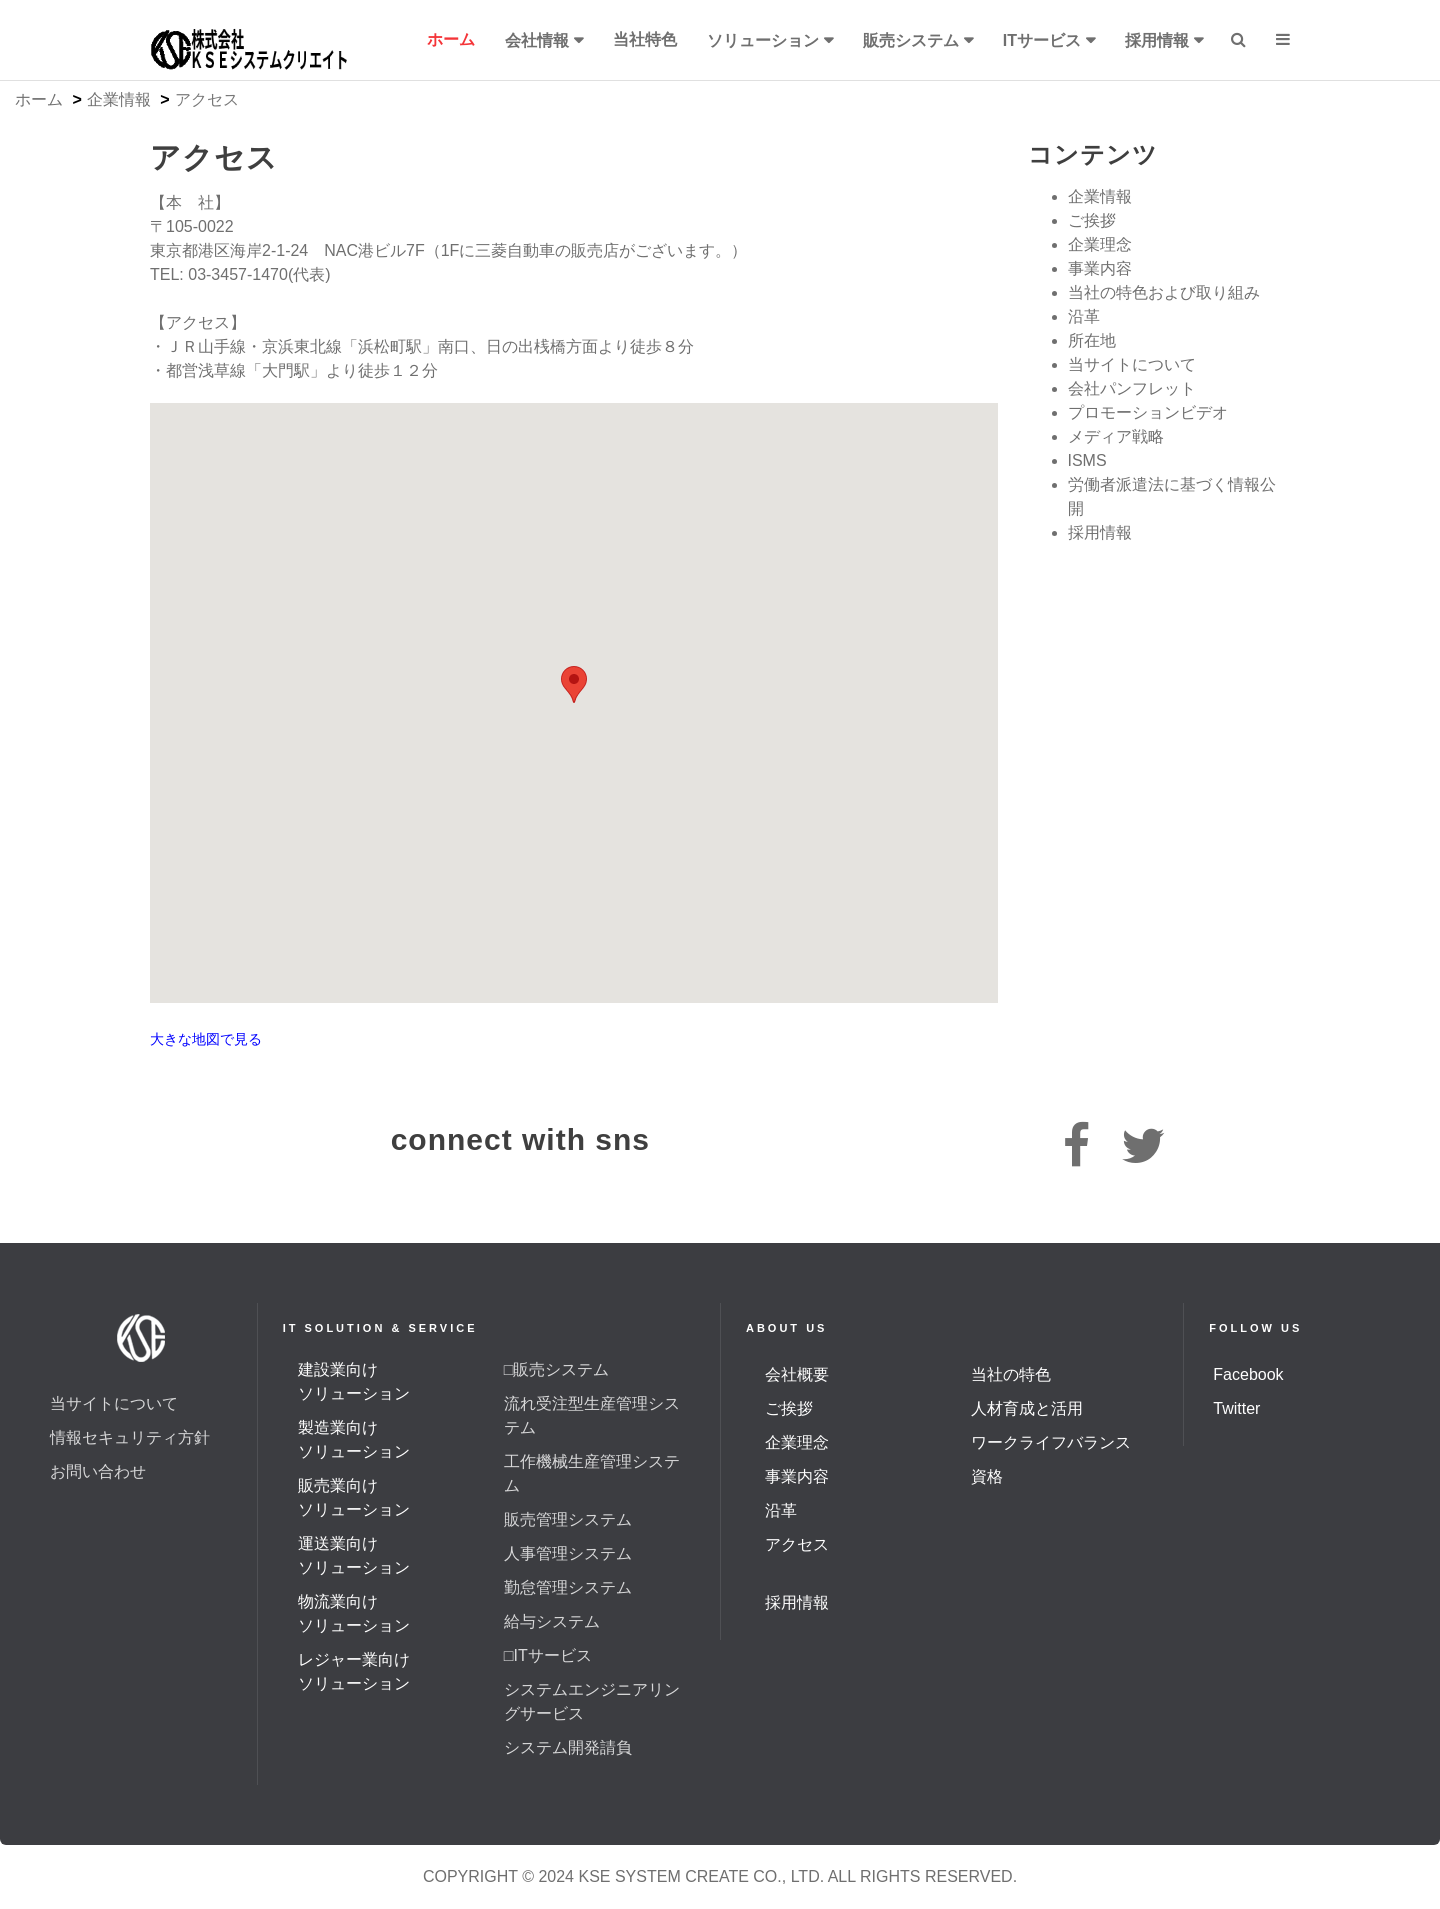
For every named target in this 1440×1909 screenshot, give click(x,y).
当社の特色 (1011, 1374)
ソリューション (763, 40)
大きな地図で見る (206, 1039)
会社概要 (797, 1374)
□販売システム (557, 1369)
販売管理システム (568, 1519)
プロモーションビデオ (1148, 412)
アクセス (797, 1544)
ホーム (451, 39)
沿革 (1084, 316)
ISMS (1087, 460)
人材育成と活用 (1027, 1408)
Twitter (1236, 1408)
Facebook (1248, 1374)
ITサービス (1042, 40)
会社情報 (537, 40)
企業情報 (119, 99)
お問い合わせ (98, 1471)
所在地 (1092, 340)
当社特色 (645, 39)
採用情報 (1157, 40)
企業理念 (1100, 244)
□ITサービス (548, 1655)
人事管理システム (568, 1553)
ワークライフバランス (1051, 1442)
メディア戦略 (1116, 436)
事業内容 (1100, 268)
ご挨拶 (1092, 220)
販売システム (911, 40)
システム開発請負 (568, 1747)
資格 (987, 1476)
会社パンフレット (1132, 388)
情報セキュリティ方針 (130, 1437)
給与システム (552, 1621)
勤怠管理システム (568, 1587)
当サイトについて (1132, 364)
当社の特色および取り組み (1164, 292)
